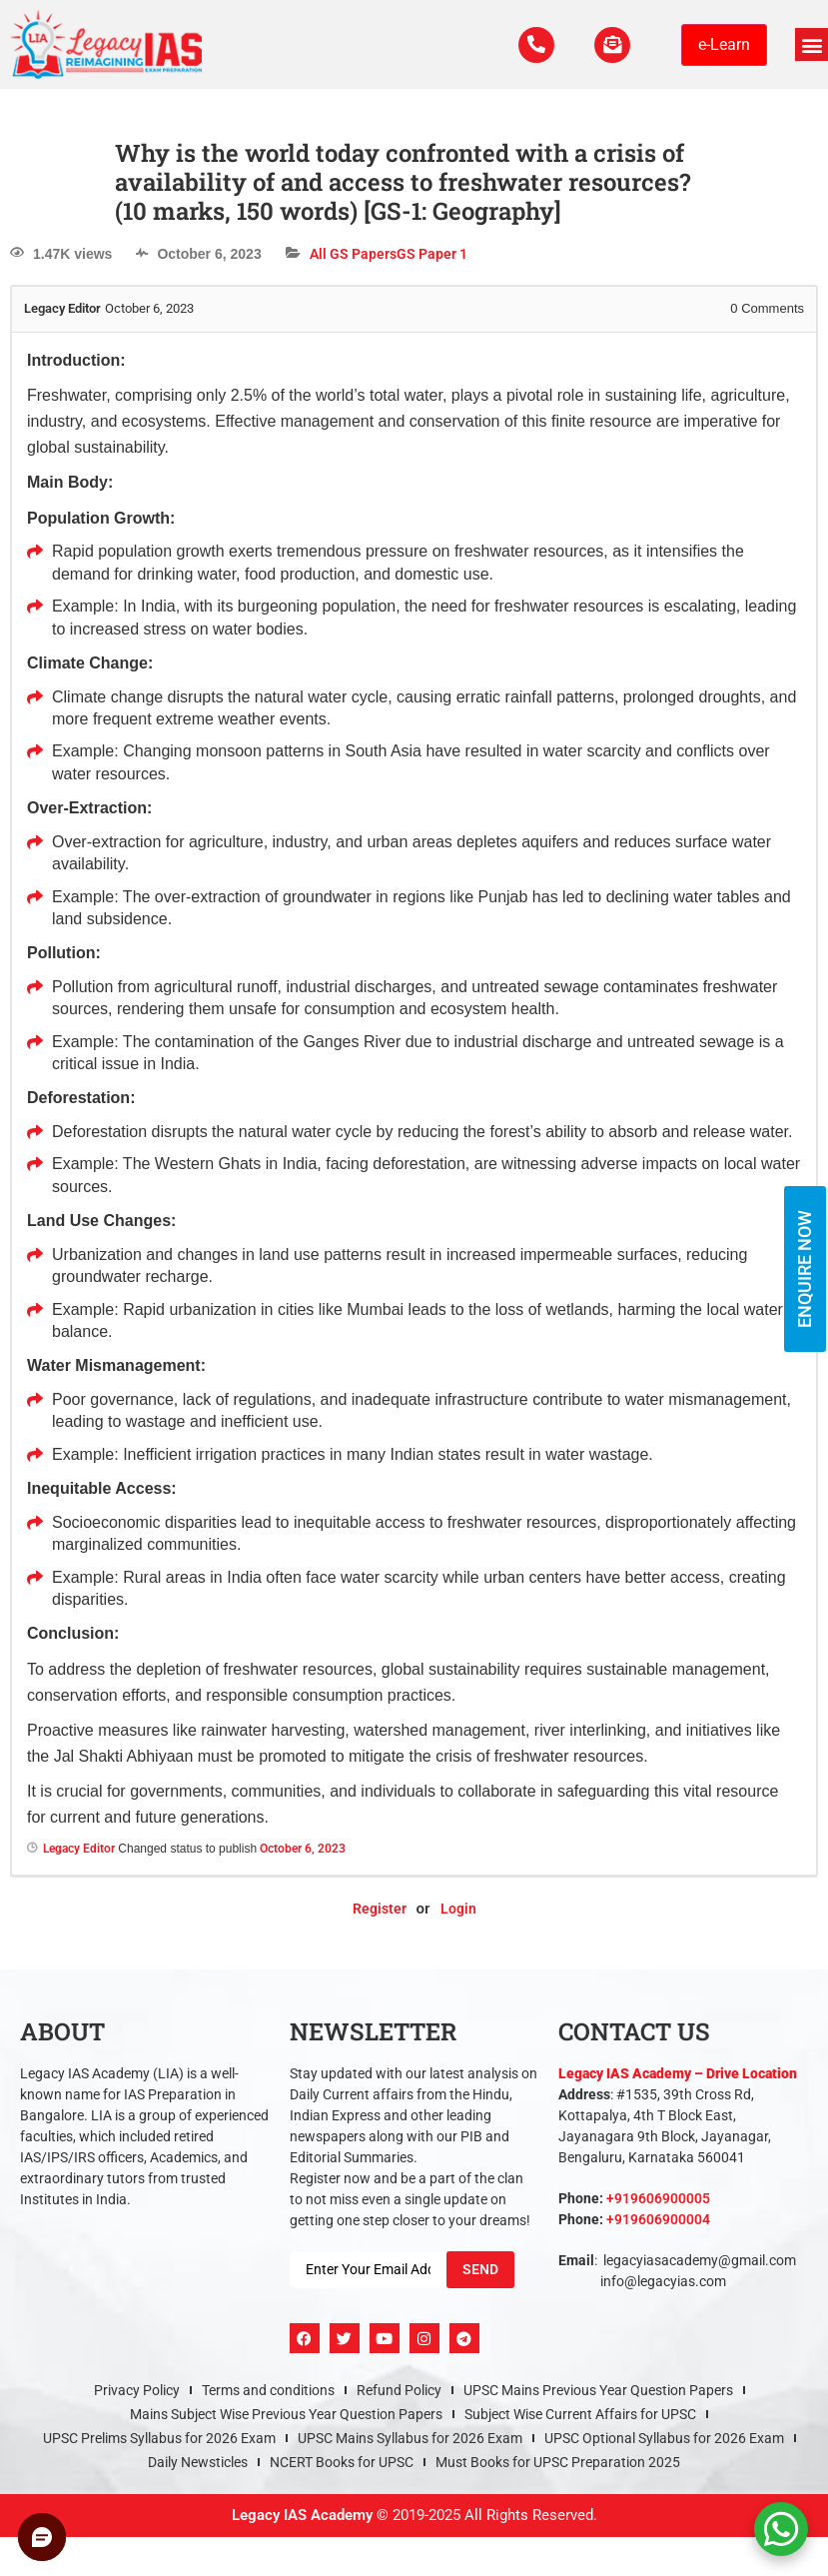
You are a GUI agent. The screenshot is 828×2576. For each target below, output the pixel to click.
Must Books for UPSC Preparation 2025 (557, 2462)
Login (458, 1909)
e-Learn (724, 44)
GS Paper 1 (432, 254)
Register (380, 1909)
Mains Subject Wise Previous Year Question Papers (286, 2414)
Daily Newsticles (198, 2462)
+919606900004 (658, 2219)
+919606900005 (658, 2198)
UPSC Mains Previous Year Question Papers (598, 2390)
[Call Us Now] (530, 45)
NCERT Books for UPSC (342, 2462)
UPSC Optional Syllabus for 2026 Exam (664, 2438)
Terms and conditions (268, 2390)
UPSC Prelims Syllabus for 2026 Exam (159, 2438)
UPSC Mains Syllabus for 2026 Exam (410, 2438)
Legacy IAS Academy (302, 2515)
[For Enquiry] (610, 45)
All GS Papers (353, 254)
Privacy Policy (137, 2390)
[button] (811, 44)
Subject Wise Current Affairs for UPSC (580, 2414)
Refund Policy (399, 2390)
